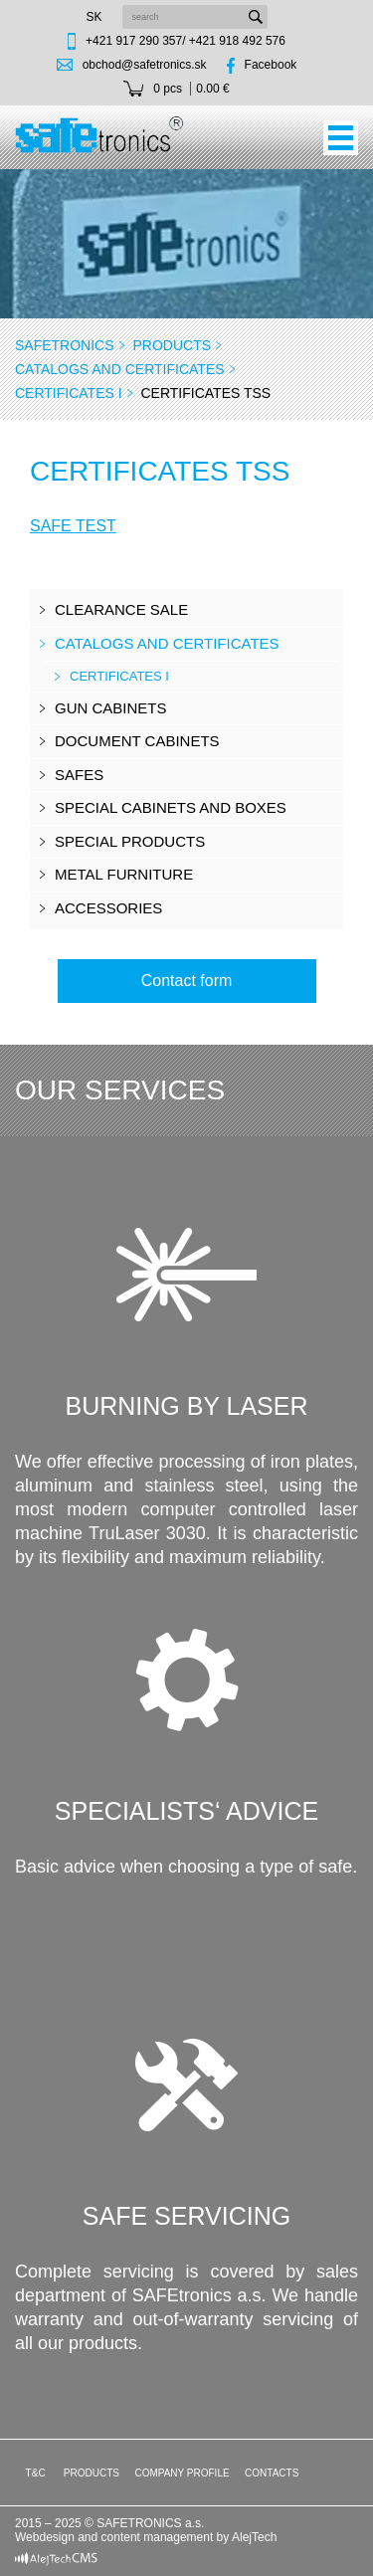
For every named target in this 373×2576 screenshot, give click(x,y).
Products (171, 345)
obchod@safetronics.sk (145, 65)
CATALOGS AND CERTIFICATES (120, 369)
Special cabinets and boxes (170, 807)
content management (157, 2537)
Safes (79, 774)
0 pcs (167, 89)
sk (93, 17)
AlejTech (254, 2537)
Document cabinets (137, 740)
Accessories (108, 907)
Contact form (187, 980)
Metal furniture (124, 874)
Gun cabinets (111, 707)
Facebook (271, 65)
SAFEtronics (64, 345)
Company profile (181, 2473)
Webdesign (45, 2537)
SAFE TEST (73, 525)
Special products (130, 841)
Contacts (271, 2473)
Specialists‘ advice (186, 1811)
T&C (34, 2473)
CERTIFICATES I (68, 393)
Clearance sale (121, 609)
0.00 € (212, 89)
